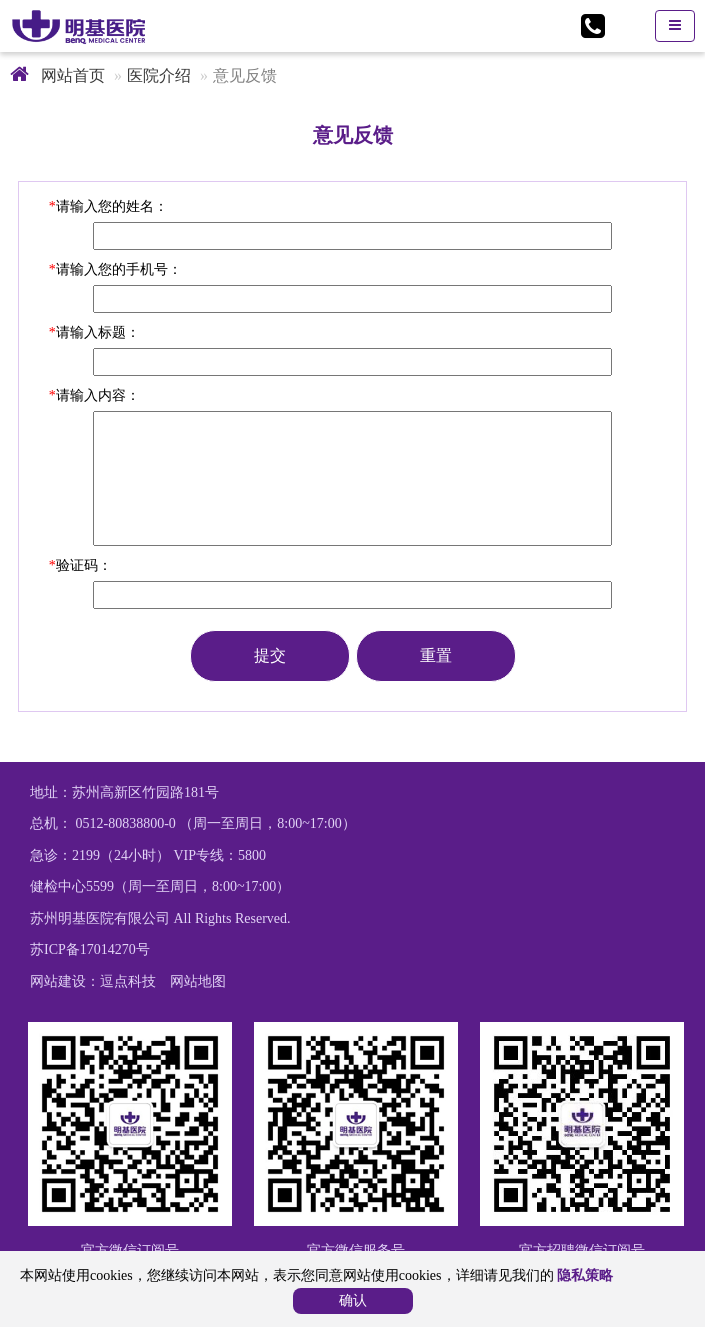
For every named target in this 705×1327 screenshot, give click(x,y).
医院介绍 (159, 75)
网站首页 (57, 75)
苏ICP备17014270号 (90, 949)
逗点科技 (128, 981)
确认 (353, 1300)
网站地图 (198, 981)
